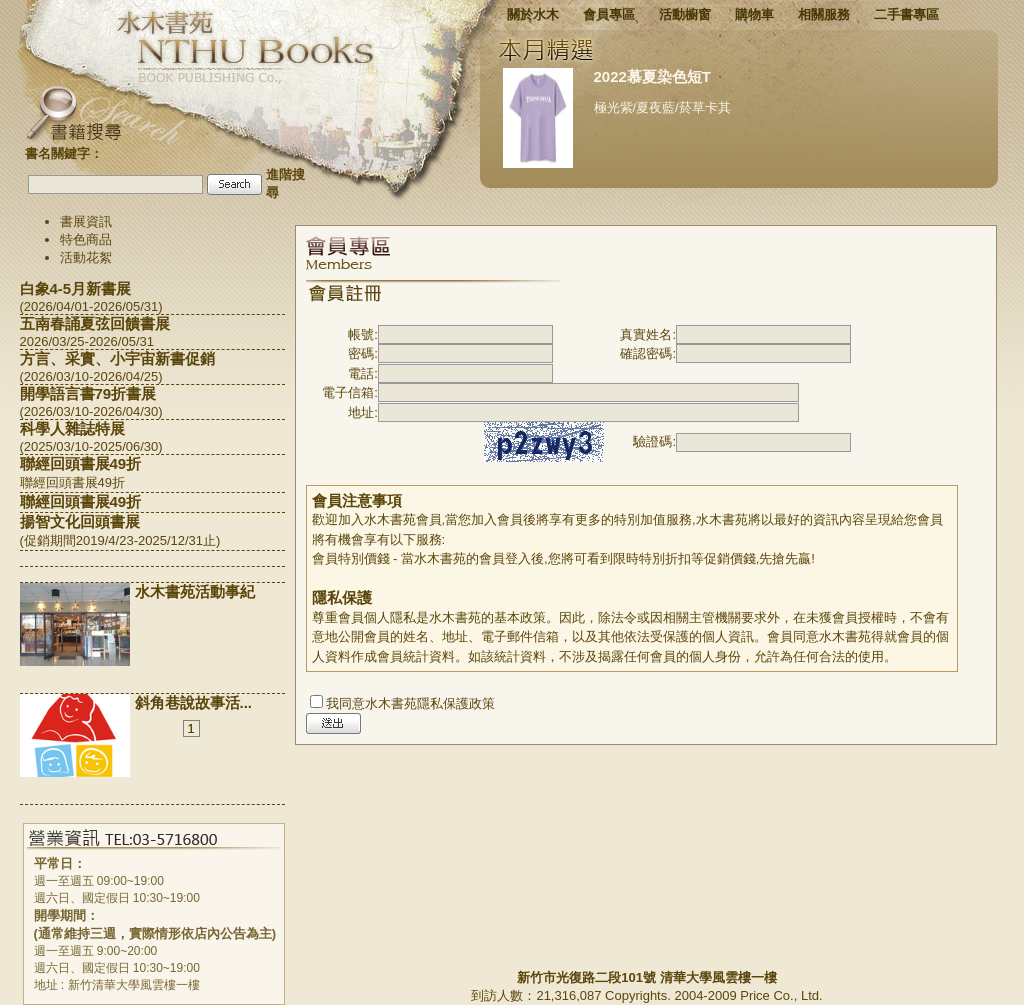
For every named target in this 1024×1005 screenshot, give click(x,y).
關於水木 (533, 14)
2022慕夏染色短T (653, 76)
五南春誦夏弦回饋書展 (95, 323)
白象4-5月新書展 (76, 288)
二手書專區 (906, 14)
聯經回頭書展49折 (81, 463)
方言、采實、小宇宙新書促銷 (117, 358)
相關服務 (824, 14)
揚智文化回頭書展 (80, 521)
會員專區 (609, 14)
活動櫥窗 (685, 14)
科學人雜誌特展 (72, 428)
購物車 (754, 14)
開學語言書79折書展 (88, 393)
